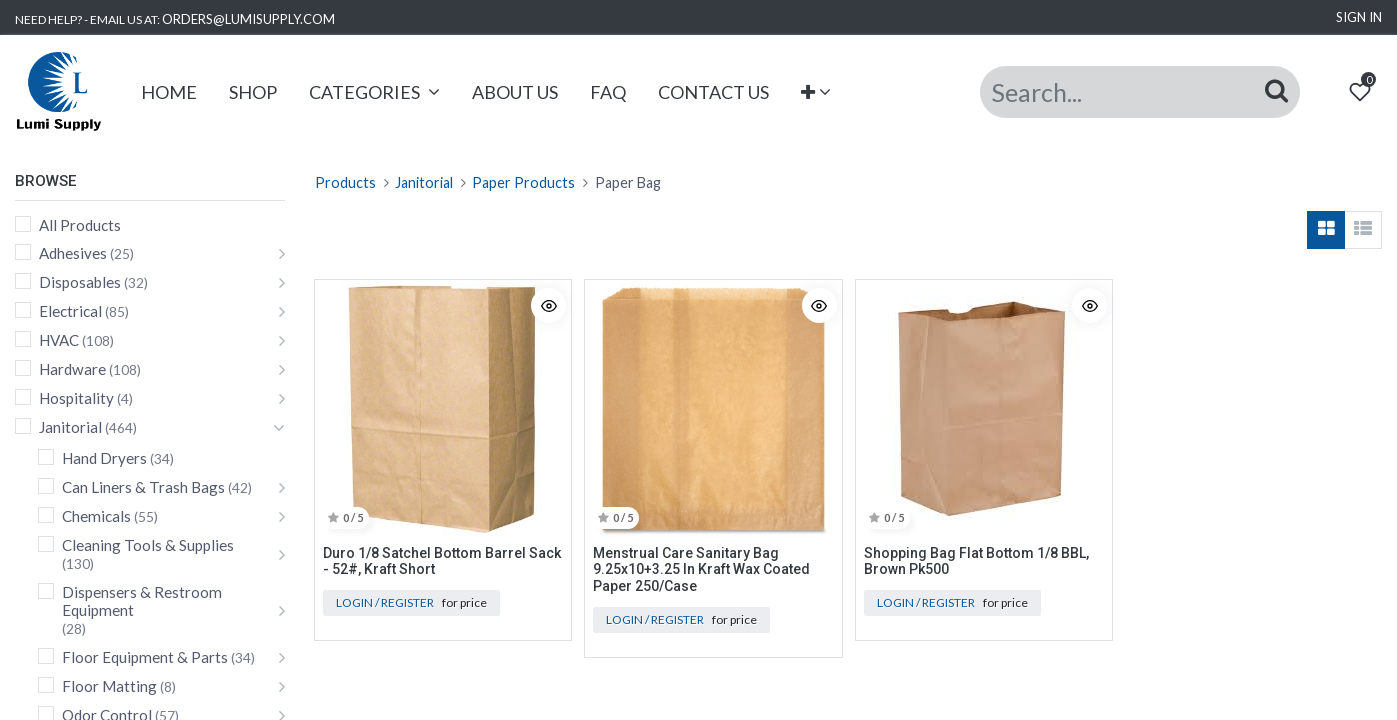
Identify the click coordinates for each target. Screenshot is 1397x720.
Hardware (72, 369)
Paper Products (523, 182)
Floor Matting (109, 686)
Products (345, 182)
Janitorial (70, 427)
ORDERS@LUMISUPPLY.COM (248, 19)
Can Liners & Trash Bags (143, 487)
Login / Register (385, 602)
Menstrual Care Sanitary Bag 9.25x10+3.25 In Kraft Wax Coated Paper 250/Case (701, 570)
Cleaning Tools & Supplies (148, 545)
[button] (816, 92)
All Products (80, 225)
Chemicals (96, 516)
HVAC (59, 340)
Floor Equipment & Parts (145, 657)
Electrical (70, 311)
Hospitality (76, 398)
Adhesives (73, 253)
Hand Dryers (104, 458)
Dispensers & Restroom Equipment (142, 601)
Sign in (1359, 17)
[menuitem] (169, 92)
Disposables (80, 282)
